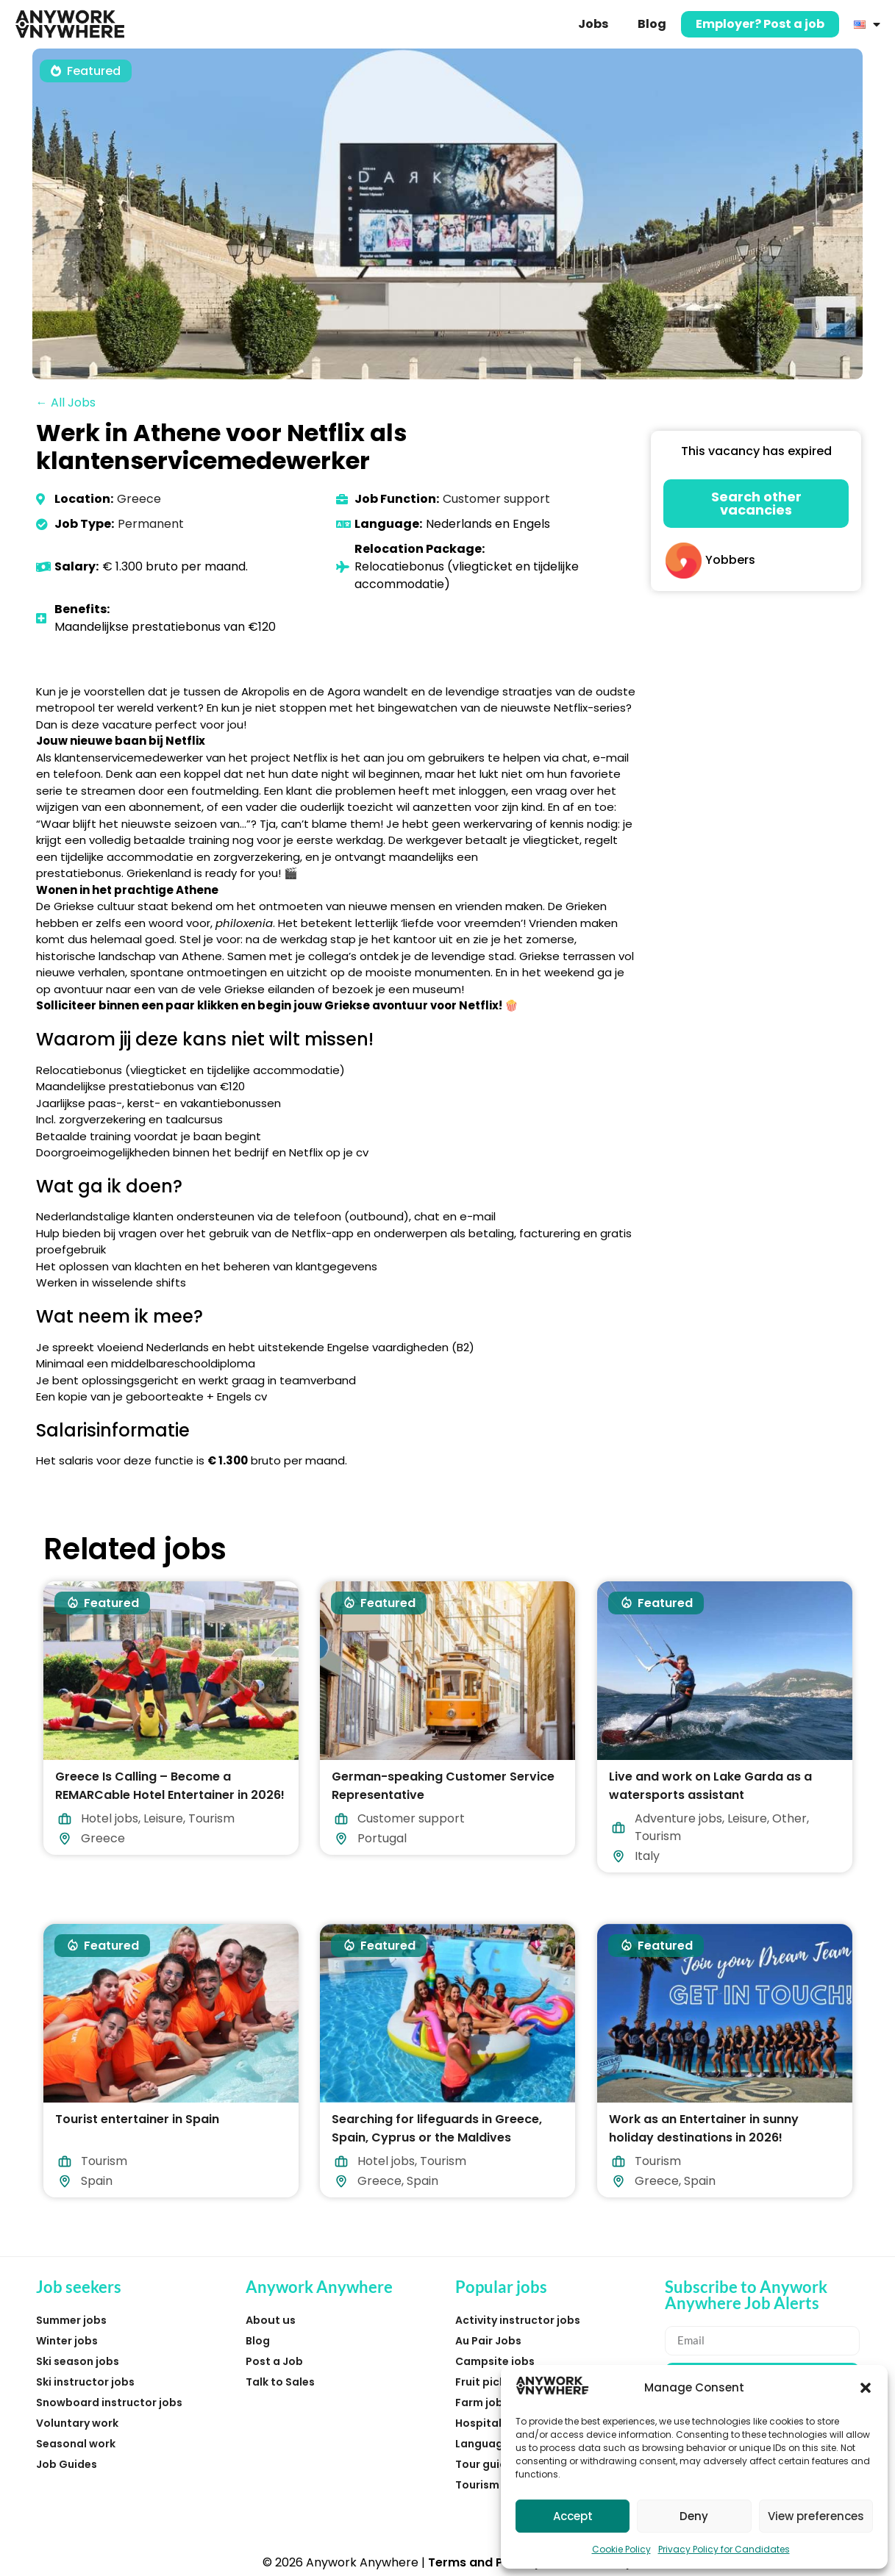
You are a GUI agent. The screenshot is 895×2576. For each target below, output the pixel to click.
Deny (694, 2516)
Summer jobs (71, 2320)
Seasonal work (75, 2443)
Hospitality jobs (498, 2423)
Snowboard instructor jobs (109, 2402)
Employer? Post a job (760, 23)
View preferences (816, 2516)
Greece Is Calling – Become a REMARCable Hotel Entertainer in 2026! (170, 1785)
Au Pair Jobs (488, 2340)
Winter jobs (67, 2340)
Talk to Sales (280, 2382)
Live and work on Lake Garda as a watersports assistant (710, 1785)
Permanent (151, 523)
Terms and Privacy (484, 2562)
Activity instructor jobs (517, 2320)
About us (271, 2320)
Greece (139, 498)
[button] (865, 2387)
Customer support (496, 498)
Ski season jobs (77, 2361)
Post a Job (274, 2361)
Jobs (593, 23)
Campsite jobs (495, 2361)
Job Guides (66, 2464)
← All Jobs (66, 402)
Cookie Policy (621, 2549)
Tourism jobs (490, 2484)
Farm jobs (482, 2402)
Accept (573, 2516)
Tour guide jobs (497, 2464)
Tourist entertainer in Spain (137, 2119)
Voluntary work (77, 2423)
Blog (652, 23)
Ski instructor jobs (85, 2382)
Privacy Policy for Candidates (724, 2549)
